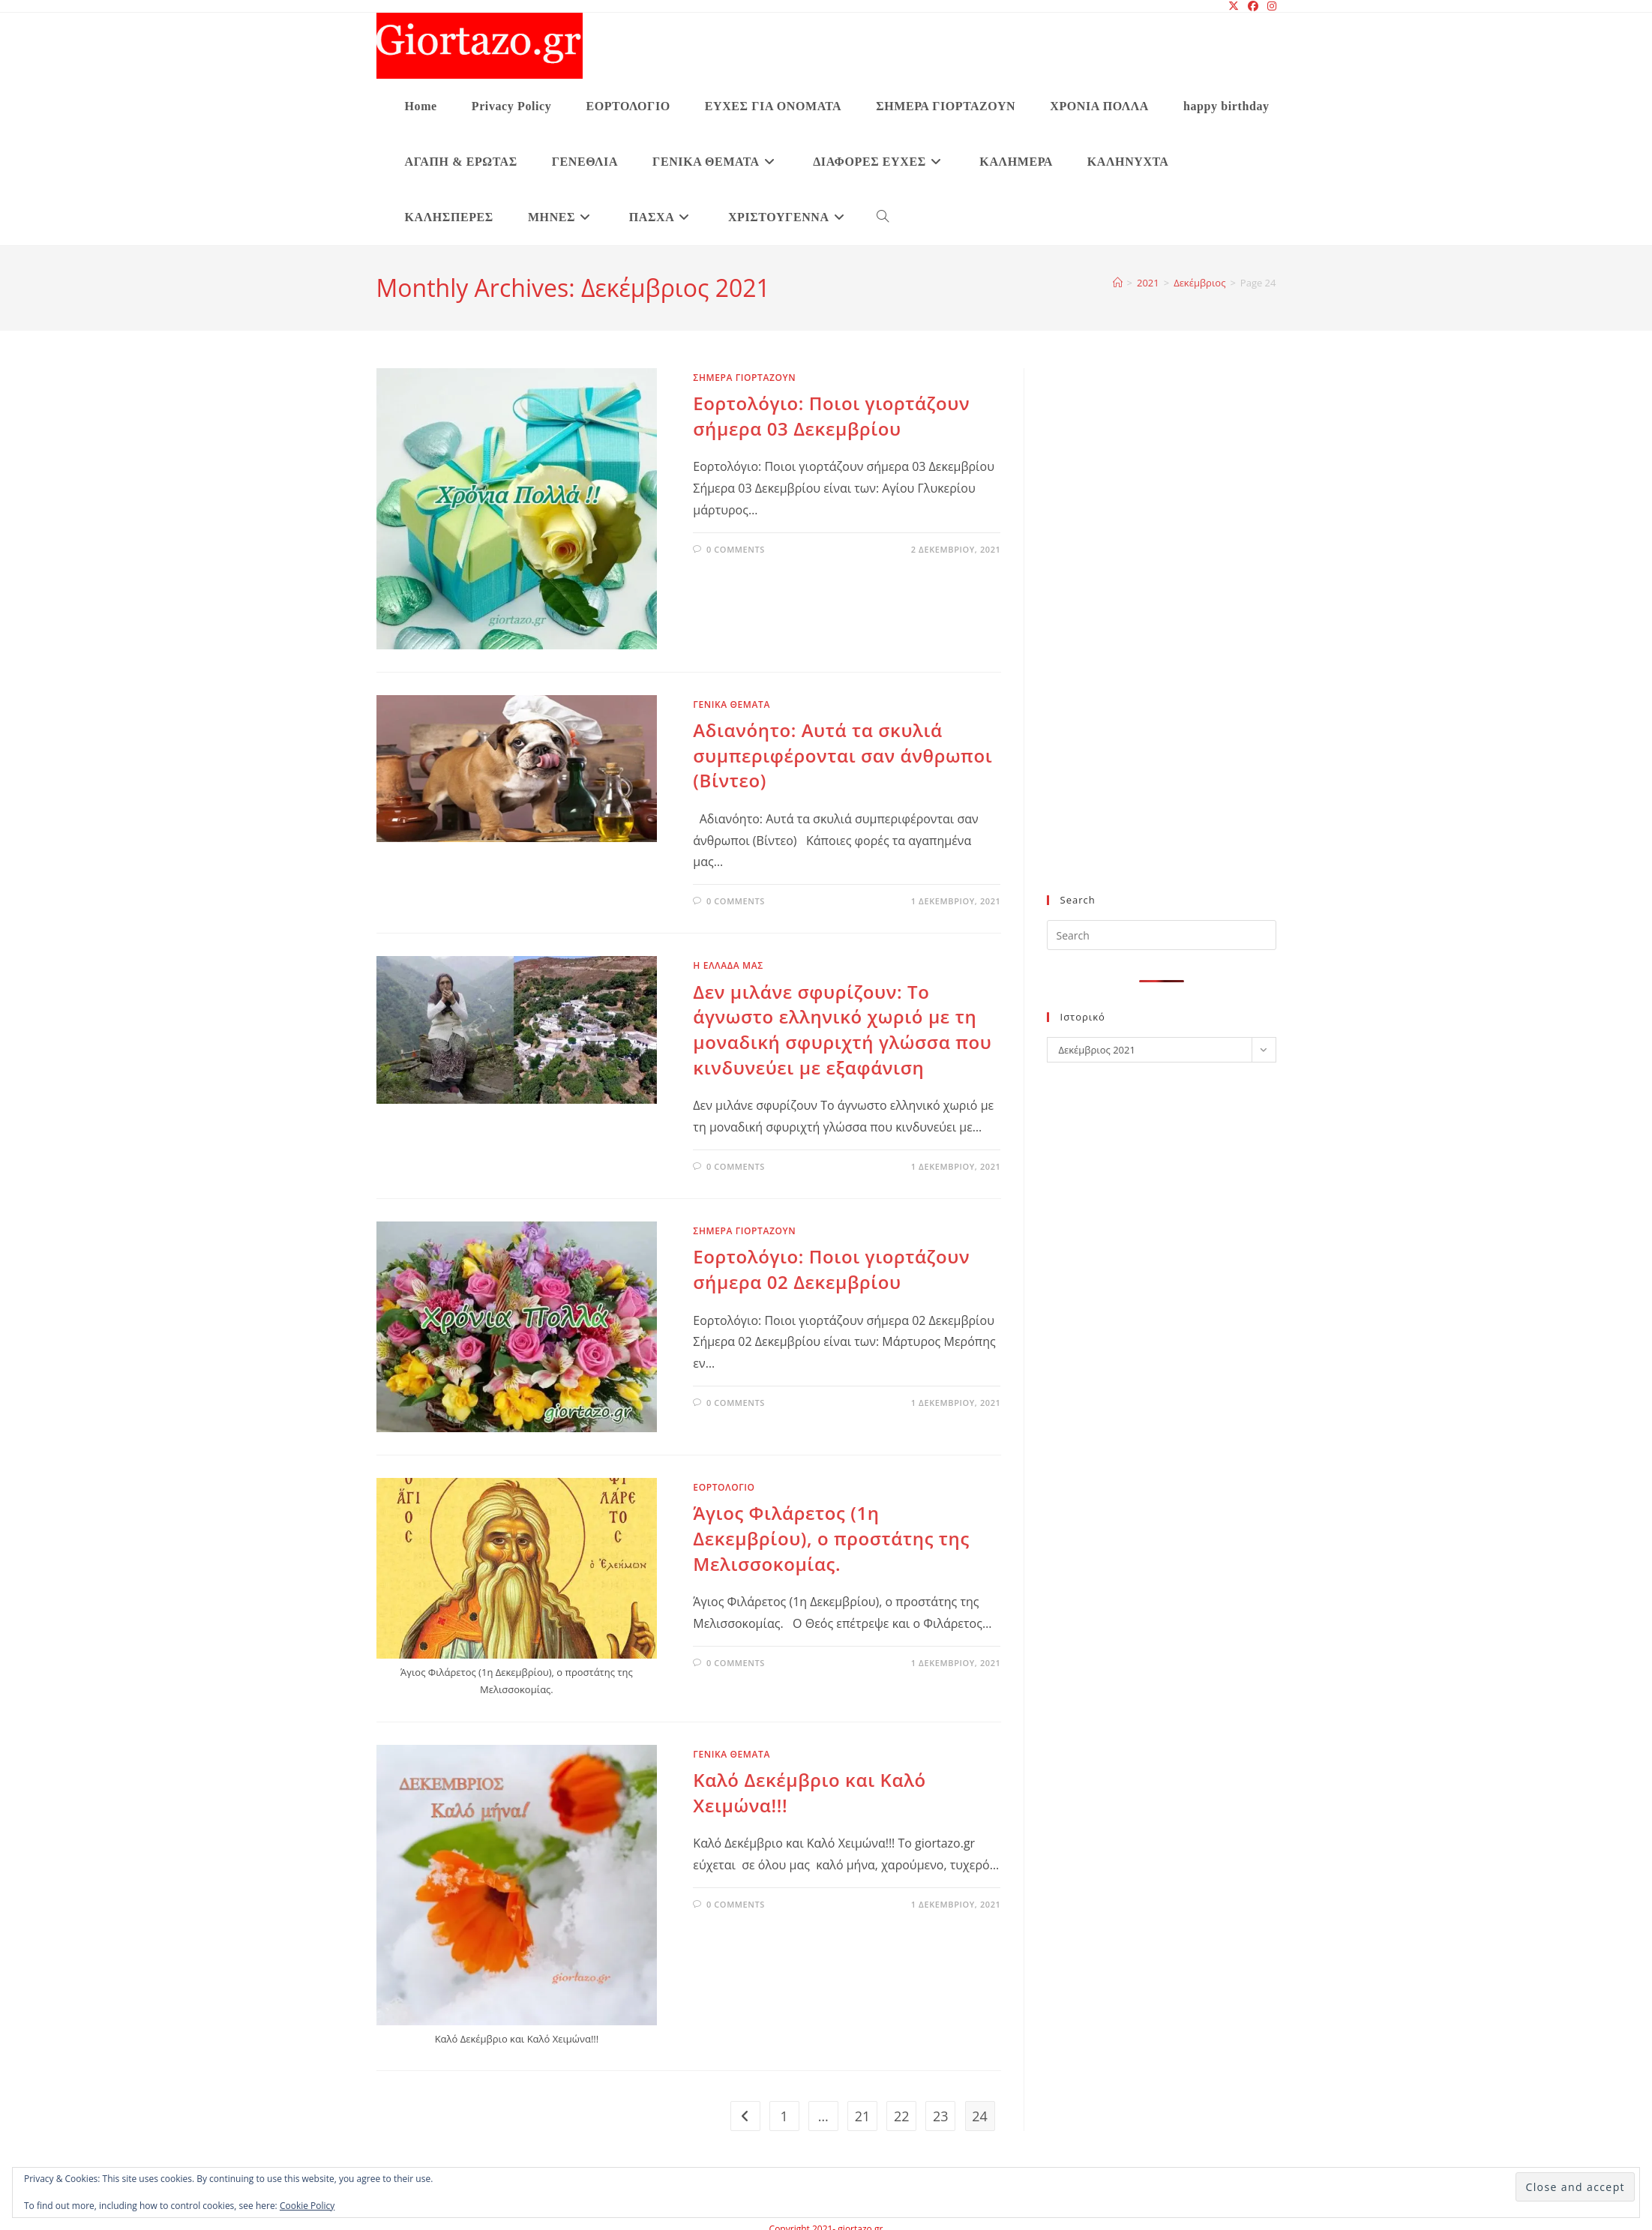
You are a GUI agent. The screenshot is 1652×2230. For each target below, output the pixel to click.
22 (902, 2116)
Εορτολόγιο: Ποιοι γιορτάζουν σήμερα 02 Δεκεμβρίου (831, 1269)
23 (941, 2116)
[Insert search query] (1161, 935)
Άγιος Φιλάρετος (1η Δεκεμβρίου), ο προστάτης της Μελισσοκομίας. (831, 1537)
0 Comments (735, 549)
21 (863, 2116)
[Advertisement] (1157, 640)
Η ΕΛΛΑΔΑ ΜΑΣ (728, 965)
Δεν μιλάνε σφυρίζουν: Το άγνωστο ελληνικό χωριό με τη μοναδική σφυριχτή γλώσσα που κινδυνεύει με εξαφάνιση (842, 1029)
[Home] (1118, 282)
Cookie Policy (307, 2205)
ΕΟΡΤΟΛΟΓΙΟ (723, 1487)
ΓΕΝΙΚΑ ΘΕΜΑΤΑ (731, 704)
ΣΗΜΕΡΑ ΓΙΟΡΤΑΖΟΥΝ (744, 377)
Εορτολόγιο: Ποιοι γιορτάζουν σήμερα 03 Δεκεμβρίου (831, 416)
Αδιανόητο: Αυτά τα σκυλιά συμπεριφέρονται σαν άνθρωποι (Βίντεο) (842, 755)
